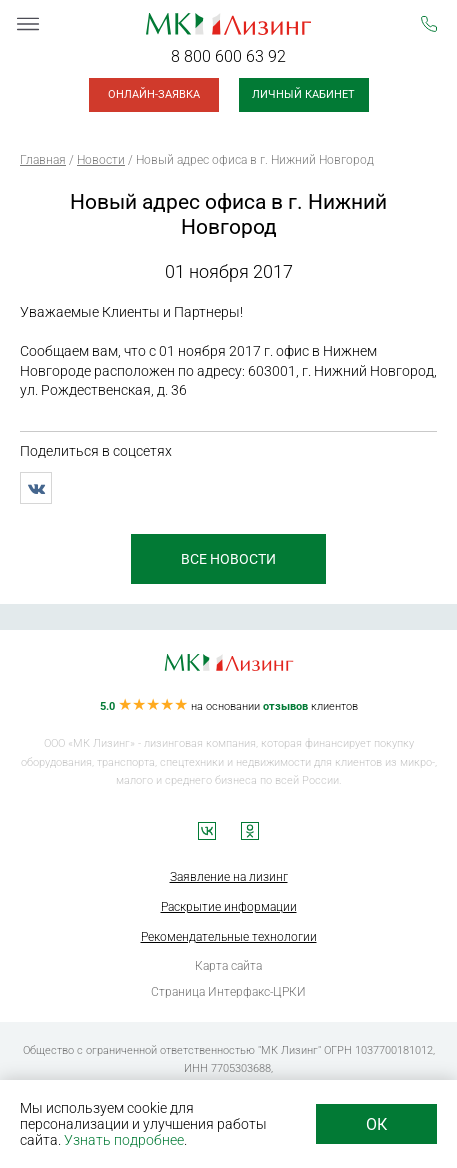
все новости (228, 559)
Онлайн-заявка (154, 94)
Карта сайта (228, 966)
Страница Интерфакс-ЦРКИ (228, 992)
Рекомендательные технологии (229, 937)
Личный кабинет (303, 94)
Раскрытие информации (229, 907)
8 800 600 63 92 (228, 56)
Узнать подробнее (124, 1140)
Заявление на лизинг (229, 877)
